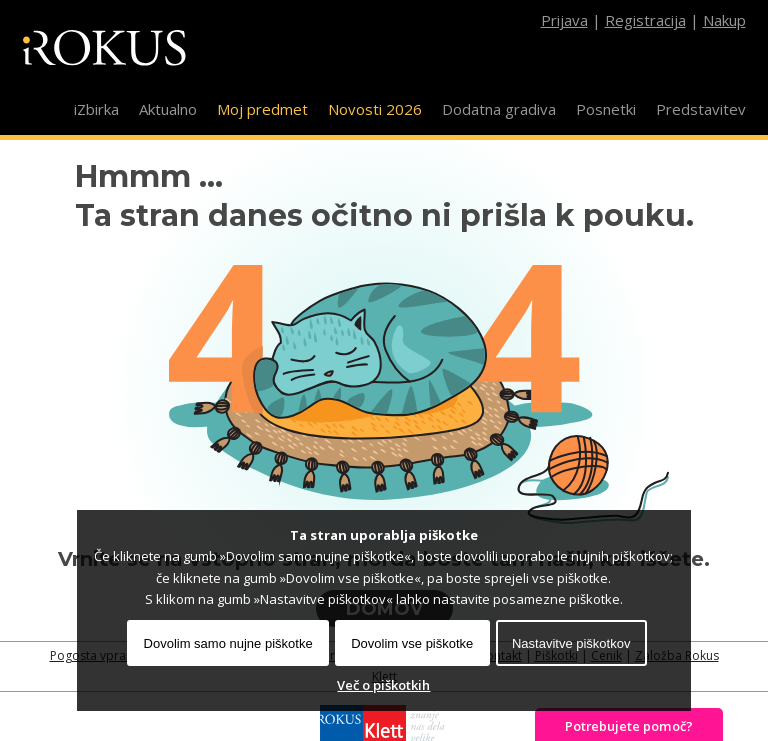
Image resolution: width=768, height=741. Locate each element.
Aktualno (168, 109)
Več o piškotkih (383, 685)
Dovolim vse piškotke (412, 643)
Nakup (724, 20)
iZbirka (96, 109)
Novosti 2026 (375, 109)
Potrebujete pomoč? (629, 726)
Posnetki (606, 109)
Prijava (564, 20)
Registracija (645, 20)
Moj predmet (262, 109)
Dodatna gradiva (499, 109)
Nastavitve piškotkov (571, 643)
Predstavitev (701, 109)
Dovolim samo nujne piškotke (228, 643)
